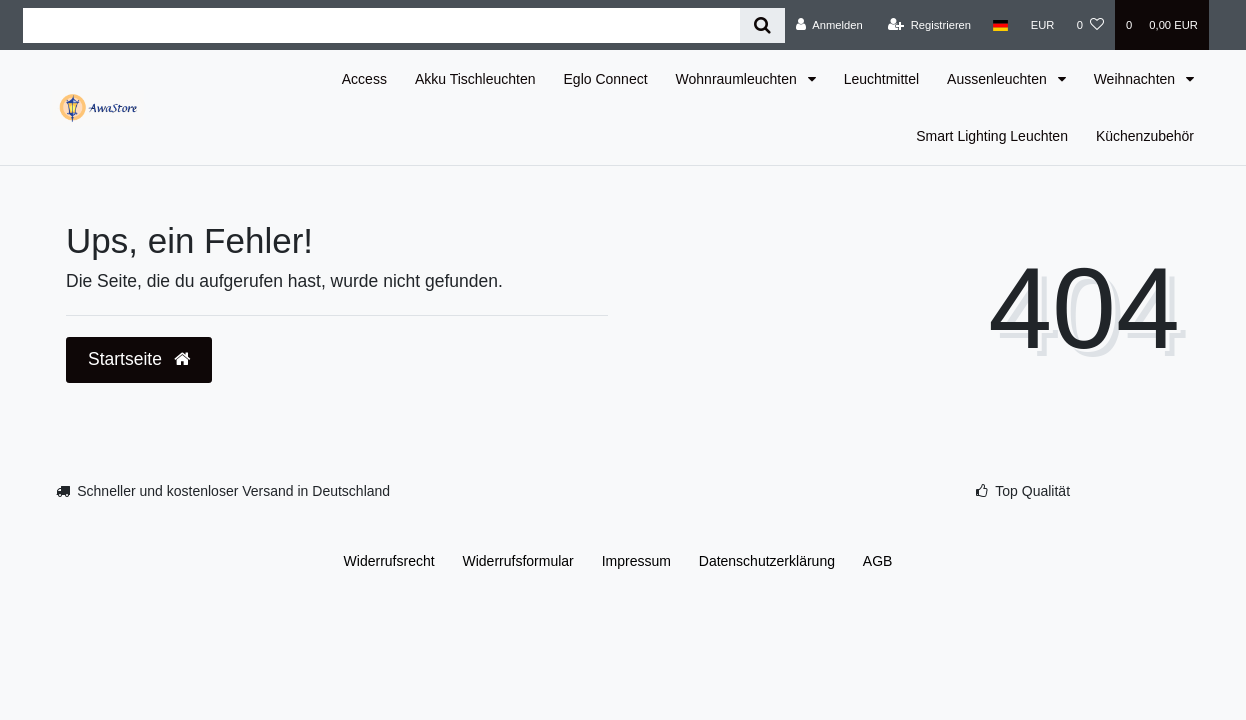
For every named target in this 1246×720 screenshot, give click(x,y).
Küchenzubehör (1145, 136)
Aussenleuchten (999, 79)
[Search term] (381, 25)
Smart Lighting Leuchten (992, 136)
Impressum (636, 561)
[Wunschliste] (1090, 25)
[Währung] (1043, 25)
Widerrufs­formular (518, 561)
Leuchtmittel (881, 79)
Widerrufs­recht (389, 561)
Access (364, 79)
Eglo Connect (606, 79)
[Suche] (762, 25)
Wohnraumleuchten (738, 79)
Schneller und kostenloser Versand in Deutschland (233, 491)
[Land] (1000, 25)
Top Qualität (1032, 491)
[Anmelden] (829, 25)
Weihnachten (1136, 79)
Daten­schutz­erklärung (767, 561)
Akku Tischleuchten (475, 79)
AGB (878, 561)
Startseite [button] (139, 359)
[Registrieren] (929, 25)
